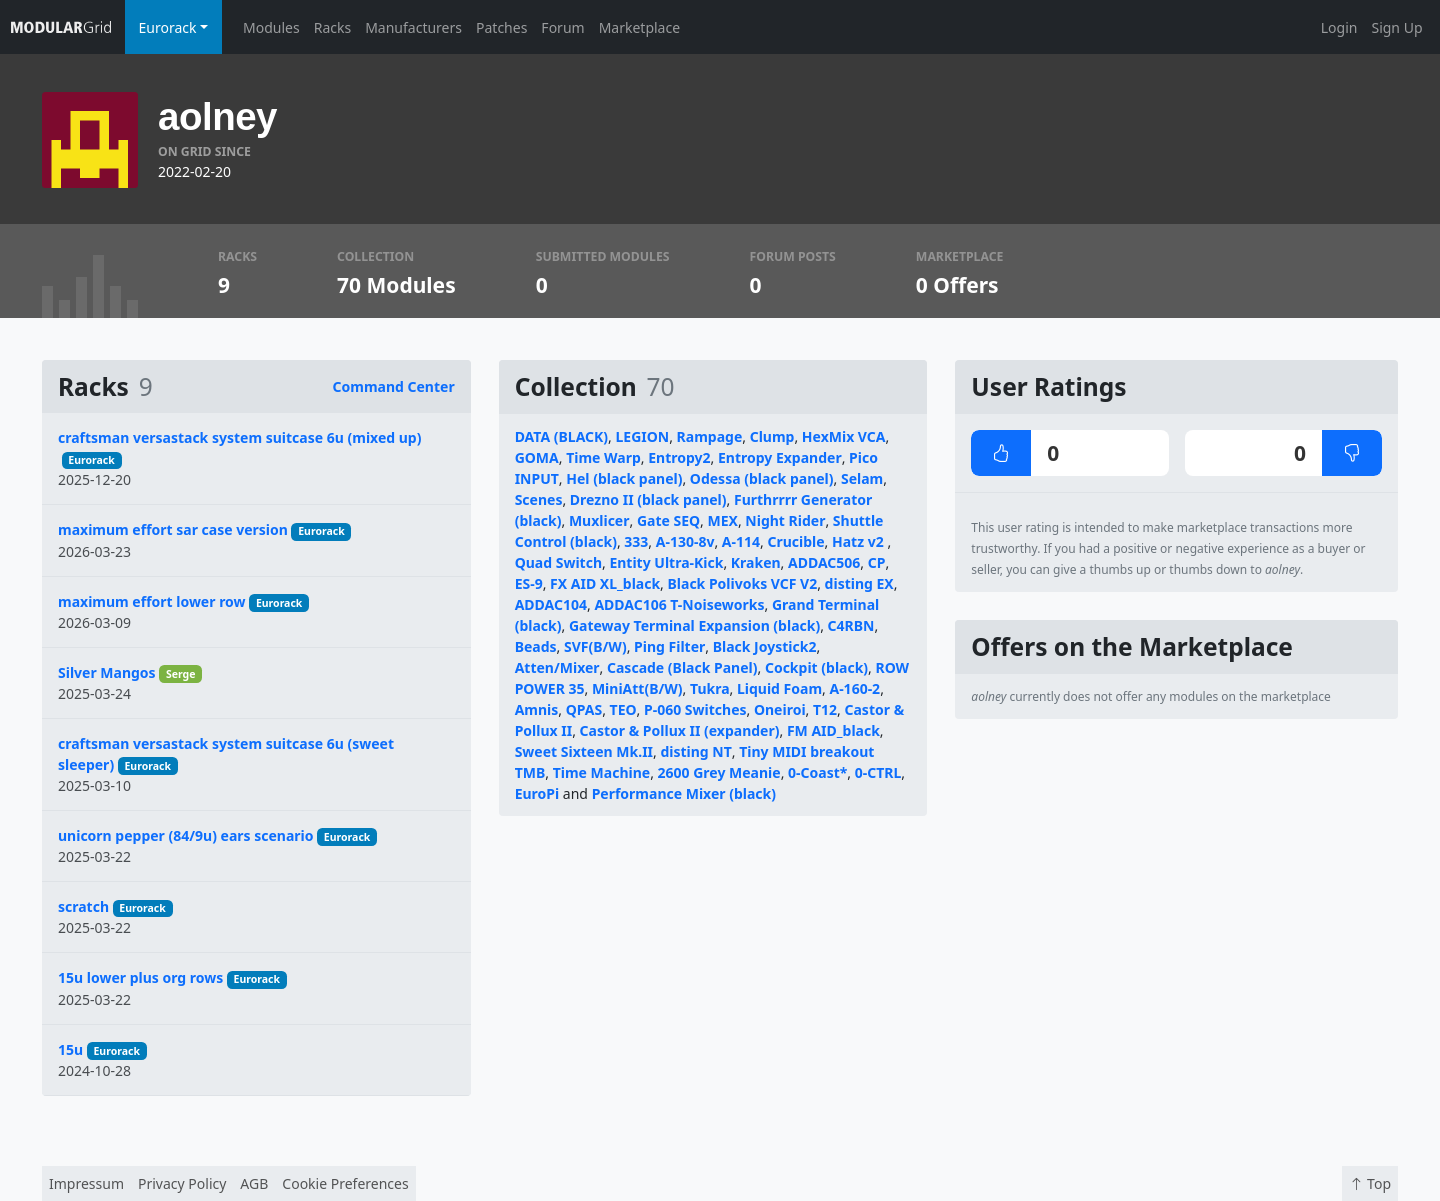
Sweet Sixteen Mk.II (584, 751)
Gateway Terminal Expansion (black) (694, 625)
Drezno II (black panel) (648, 499)
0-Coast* (817, 772)
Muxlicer (599, 520)
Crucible (795, 541)
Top (1370, 1183)
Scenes (539, 499)
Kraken (756, 562)
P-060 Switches (695, 709)
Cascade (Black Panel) (682, 667)
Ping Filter (669, 646)
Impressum (86, 1183)
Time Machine (601, 772)
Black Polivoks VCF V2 (743, 583)
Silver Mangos (107, 672)
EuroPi (537, 793)
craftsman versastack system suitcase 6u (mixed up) (239, 437)
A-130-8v (685, 541)
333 (636, 541)
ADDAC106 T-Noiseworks (679, 604)
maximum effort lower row (152, 601)
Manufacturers (413, 27)
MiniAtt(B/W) (637, 688)
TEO (623, 709)
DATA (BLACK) (561, 436)
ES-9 (529, 583)
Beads (536, 646)
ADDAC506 (824, 562)
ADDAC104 (551, 604)
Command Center (394, 386)
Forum (562, 27)
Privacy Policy (182, 1183)
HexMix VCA (844, 436)
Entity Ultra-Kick (666, 562)
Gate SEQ (668, 520)
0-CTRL (878, 772)
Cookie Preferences (345, 1183)
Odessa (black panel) (762, 478)
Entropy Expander (780, 457)
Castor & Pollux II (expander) (680, 730)
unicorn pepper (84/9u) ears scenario (186, 835)
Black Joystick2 (765, 646)
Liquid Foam (779, 688)
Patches (501, 27)
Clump (772, 436)
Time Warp (603, 457)
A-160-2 (854, 688)
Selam (862, 478)
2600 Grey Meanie (719, 772)
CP (877, 562)
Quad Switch (558, 562)
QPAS (584, 709)
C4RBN (851, 625)
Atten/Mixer (557, 667)
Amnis (537, 709)
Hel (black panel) (624, 478)
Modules (271, 27)
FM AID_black (833, 730)
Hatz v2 (859, 541)
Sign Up (1396, 27)
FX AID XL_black (605, 583)
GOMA (537, 457)
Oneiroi (780, 709)
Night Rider (785, 520)
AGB (254, 1183)
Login (1339, 27)
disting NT (695, 751)
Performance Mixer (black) (684, 793)
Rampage (710, 436)
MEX (723, 520)
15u (70, 1049)
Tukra (710, 688)
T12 (825, 709)
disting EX (859, 583)
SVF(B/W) (595, 646)
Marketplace (639, 27)
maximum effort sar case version (173, 529)
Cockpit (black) (816, 667)
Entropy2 (679, 457)
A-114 (741, 541)
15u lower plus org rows (140, 977)
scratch (83, 906)
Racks (332, 27)
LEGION (642, 436)
